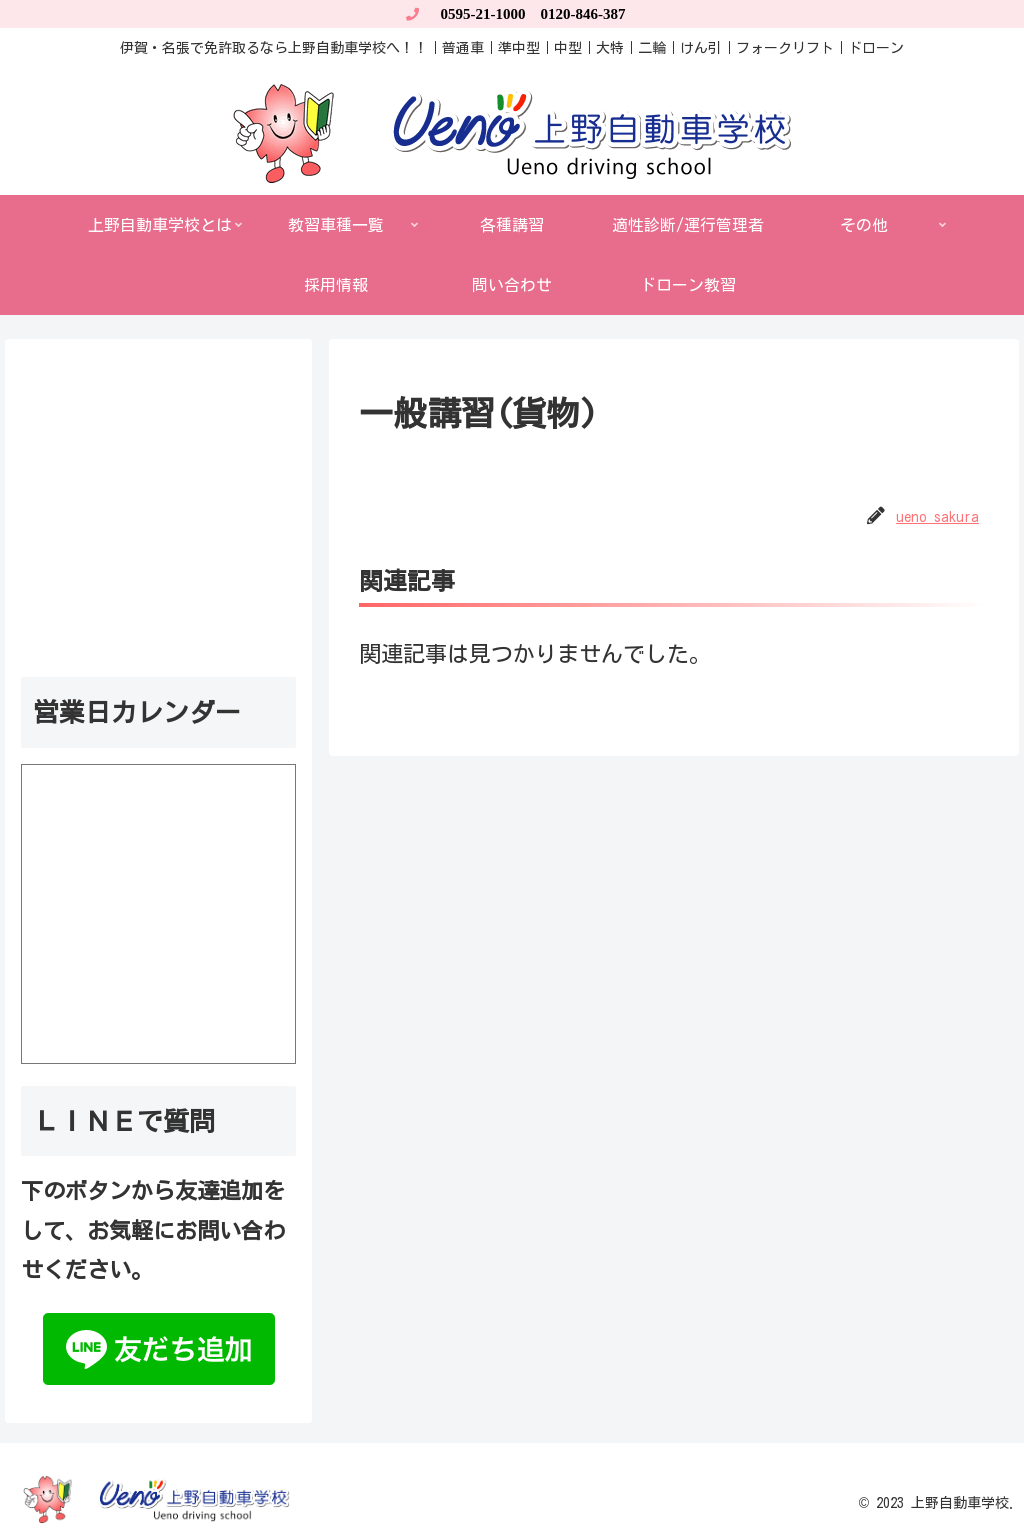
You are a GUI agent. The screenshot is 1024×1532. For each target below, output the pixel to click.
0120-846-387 (583, 14)
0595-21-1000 (483, 14)
